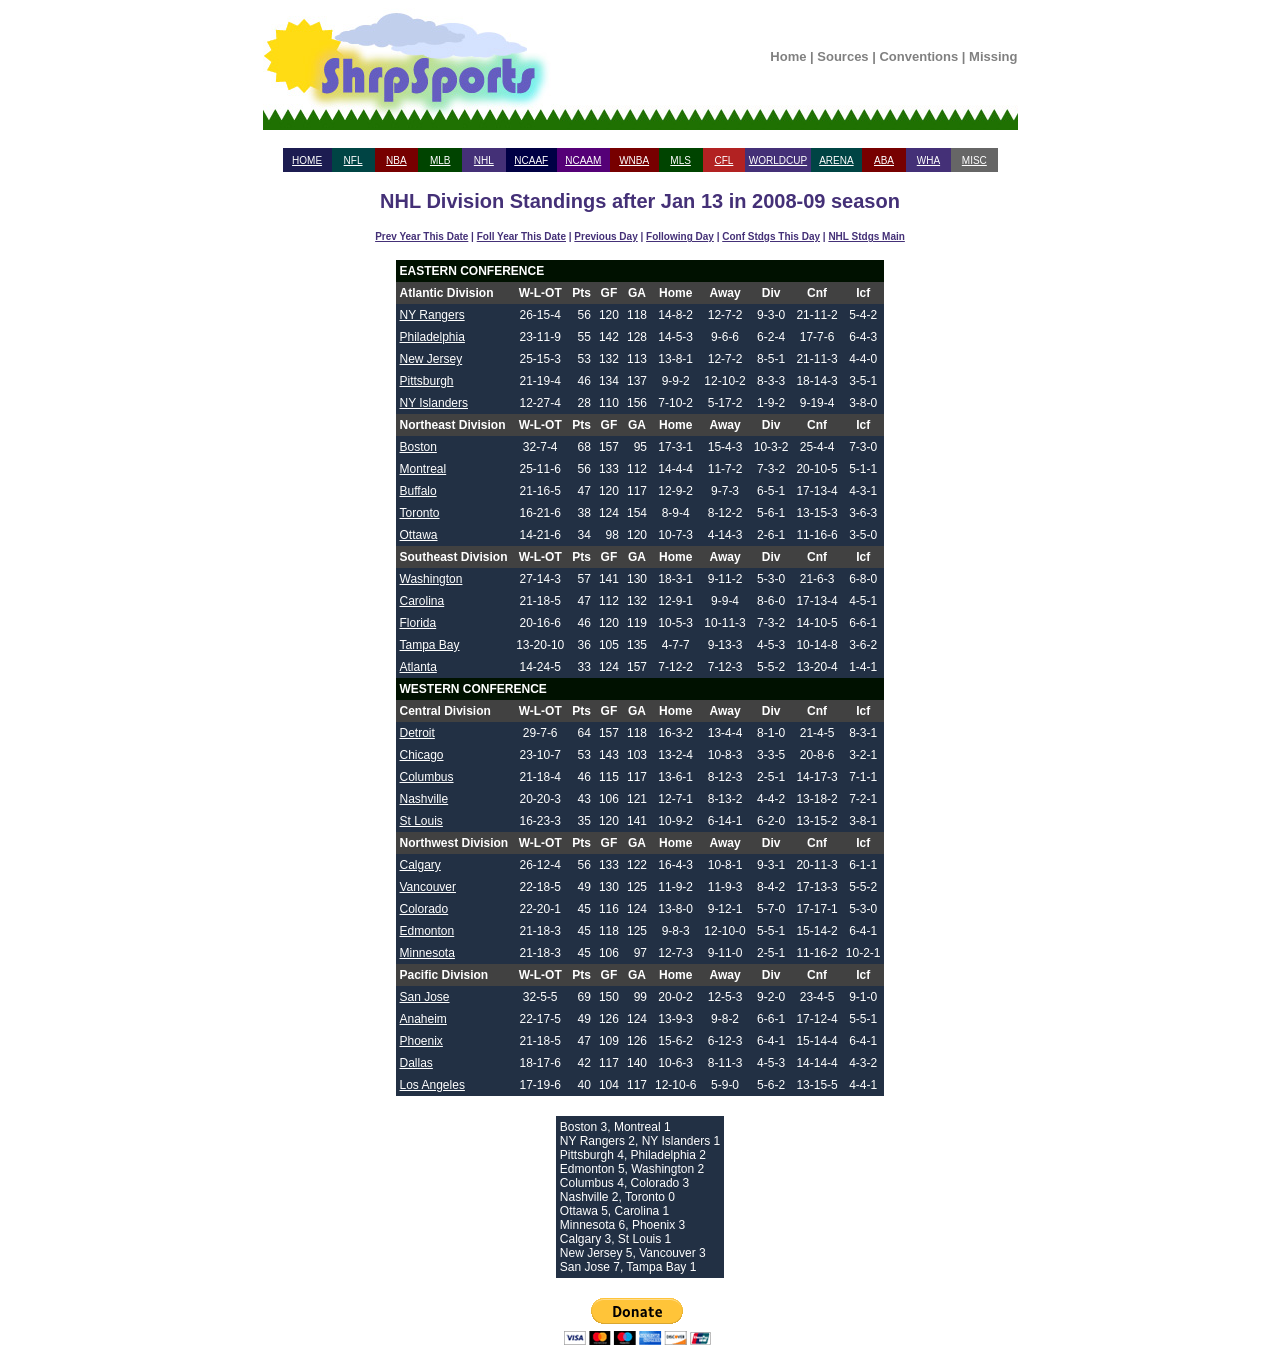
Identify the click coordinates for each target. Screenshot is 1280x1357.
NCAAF (531, 160)
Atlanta (418, 667)
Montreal (423, 469)
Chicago (422, 755)
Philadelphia (432, 337)
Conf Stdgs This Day (771, 236)
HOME (307, 160)
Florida (418, 623)
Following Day (680, 236)
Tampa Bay (430, 645)
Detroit (417, 733)
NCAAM (583, 160)
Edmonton (427, 931)
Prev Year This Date (421, 236)
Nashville (424, 799)
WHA (928, 160)
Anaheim (423, 1019)
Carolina (422, 601)
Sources (842, 56)
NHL (484, 160)
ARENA (836, 160)
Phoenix (421, 1041)
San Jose (425, 997)
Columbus (427, 777)
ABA (884, 160)
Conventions (918, 56)
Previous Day (605, 236)
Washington (431, 579)
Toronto (420, 513)
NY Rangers (432, 315)
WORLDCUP (778, 160)
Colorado (424, 909)
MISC (974, 160)
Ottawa (419, 535)
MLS (680, 160)
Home (788, 56)
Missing (993, 56)
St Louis (421, 821)
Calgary (420, 865)
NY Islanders (434, 403)
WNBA (634, 160)
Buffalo (418, 491)
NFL (353, 160)
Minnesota (427, 953)
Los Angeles (432, 1085)
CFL (723, 160)
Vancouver (428, 887)
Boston (418, 447)
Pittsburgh (427, 381)
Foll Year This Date (521, 236)
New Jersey (431, 359)
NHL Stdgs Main (866, 236)
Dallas (416, 1063)
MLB (440, 160)
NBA (396, 160)
